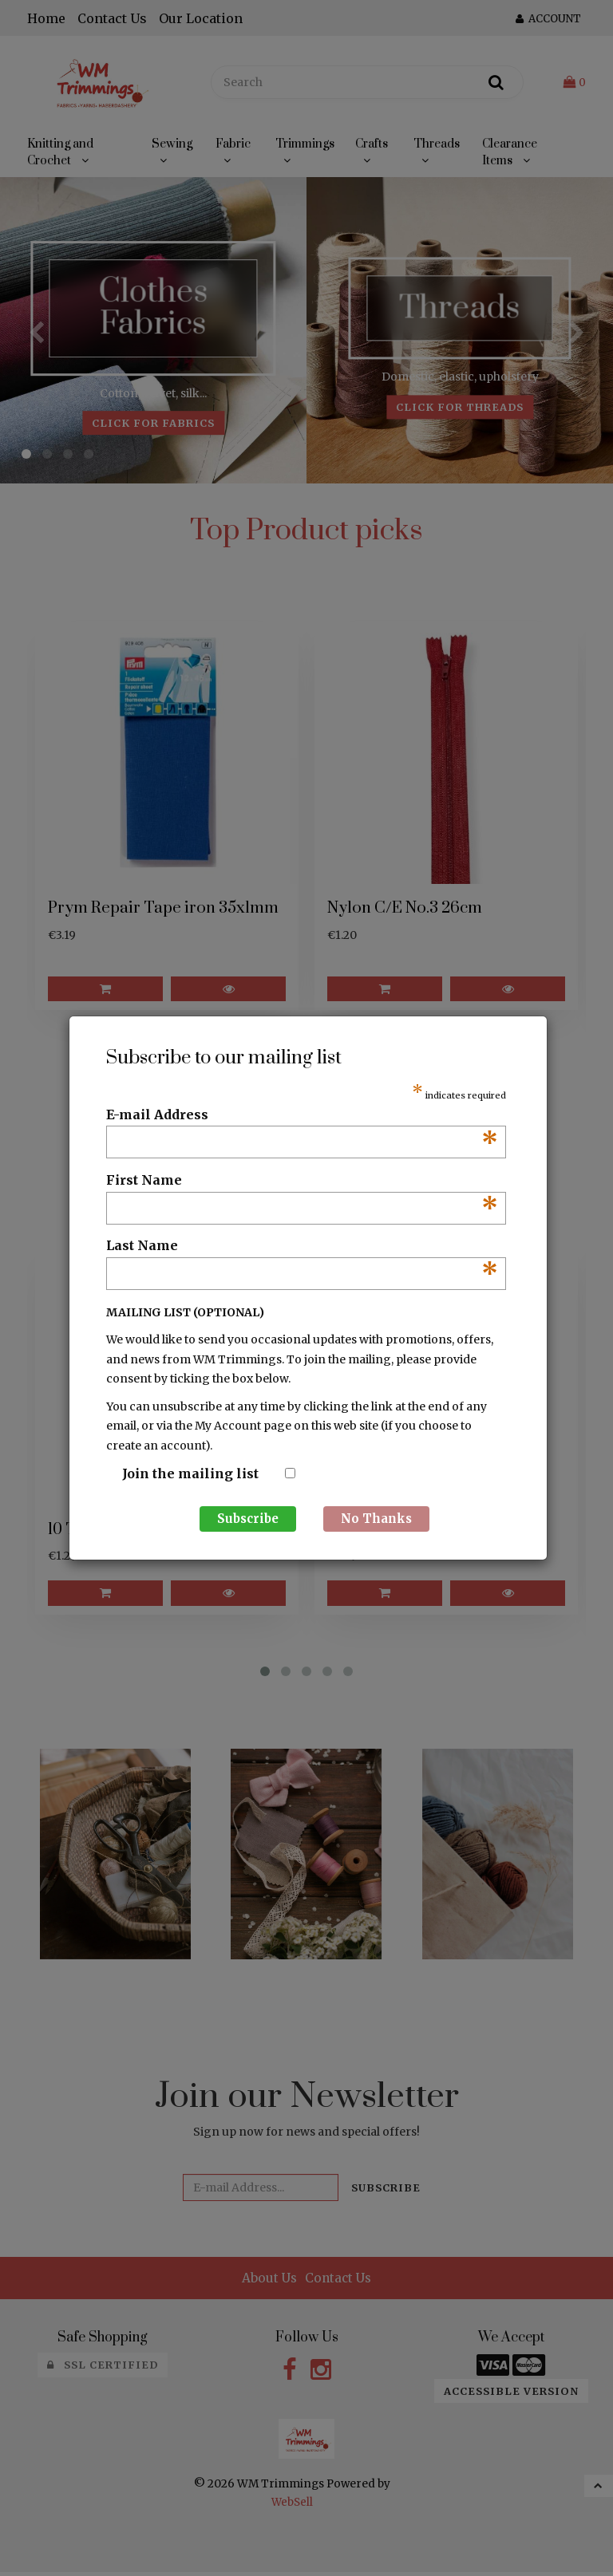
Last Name (302, 1246)
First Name (302, 1180)
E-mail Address (302, 1115)
